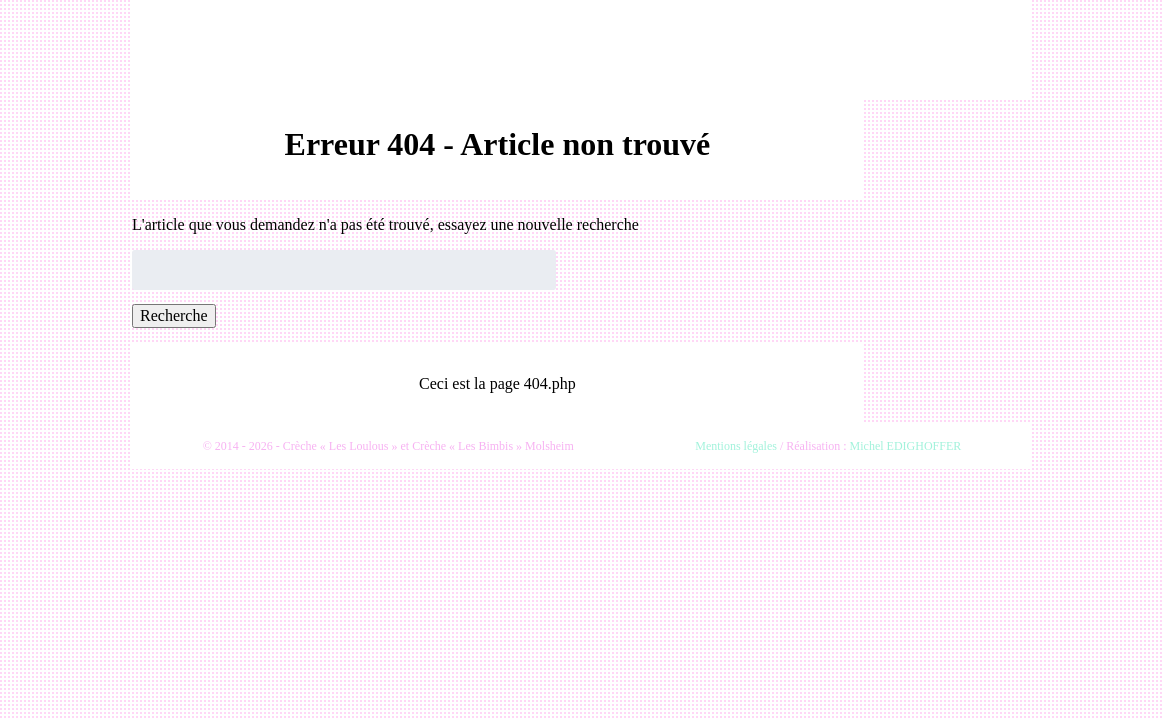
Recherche (174, 315)
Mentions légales (736, 446)
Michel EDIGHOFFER (906, 446)
